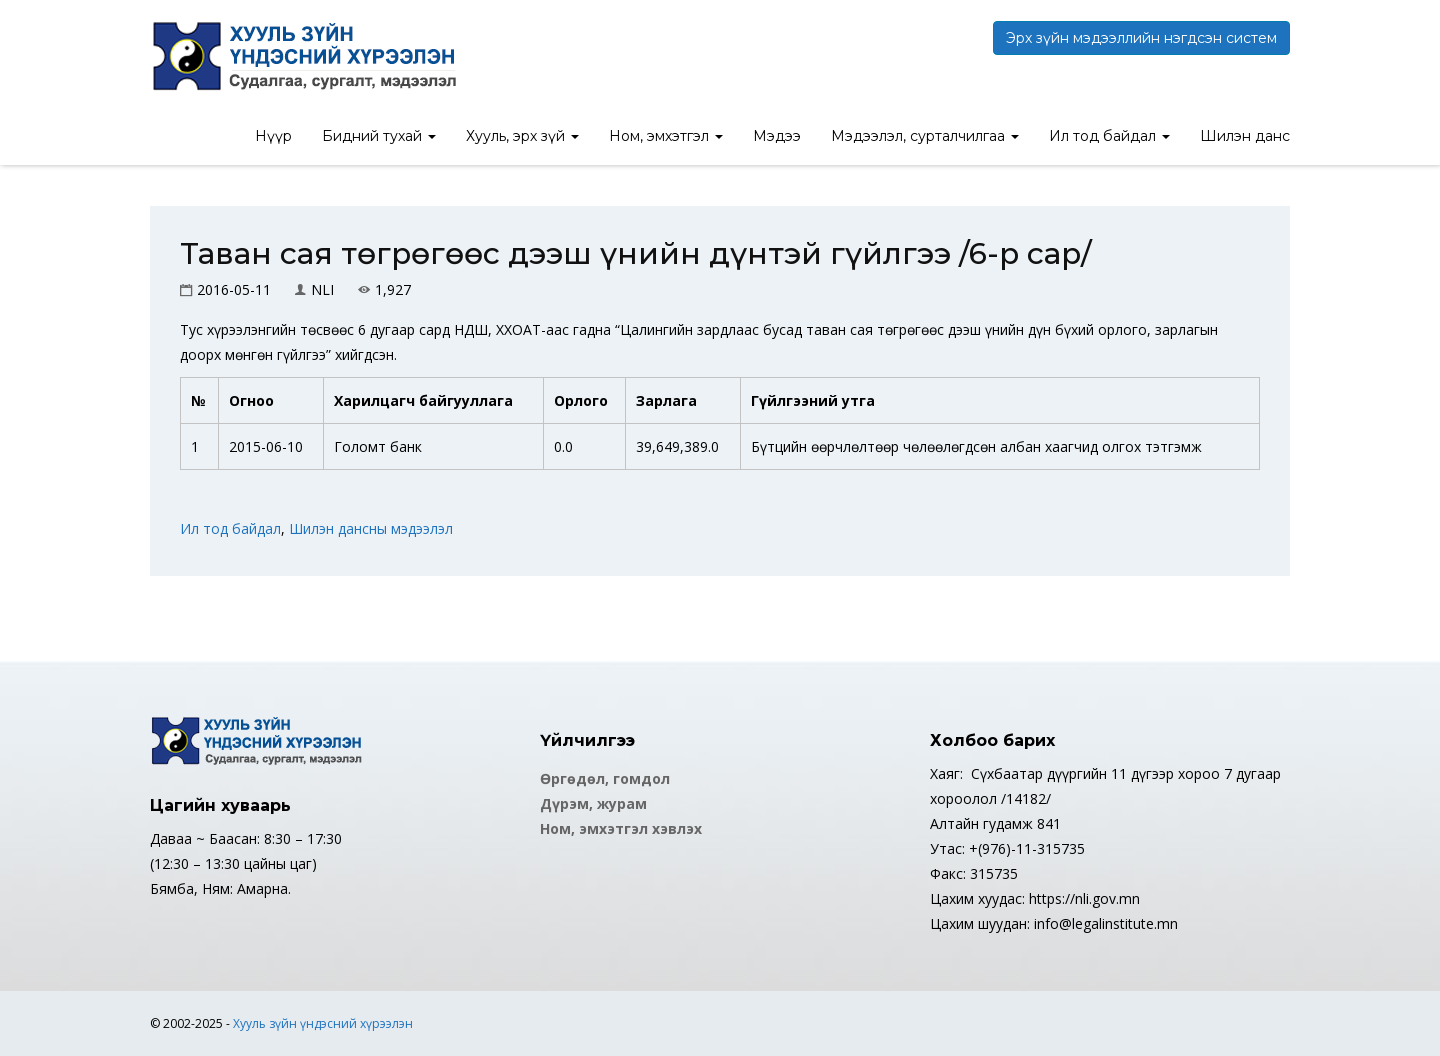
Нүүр (273, 136)
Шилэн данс (1245, 136)
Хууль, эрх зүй (522, 136)
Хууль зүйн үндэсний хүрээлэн (323, 1023)
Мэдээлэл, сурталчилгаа (925, 136)
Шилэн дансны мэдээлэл (371, 528)
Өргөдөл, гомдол (605, 778)
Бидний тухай (379, 136)
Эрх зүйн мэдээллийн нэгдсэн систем (1141, 38)
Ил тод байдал (1109, 136)
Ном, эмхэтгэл (666, 136)
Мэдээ (777, 136)
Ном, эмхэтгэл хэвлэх (621, 828)
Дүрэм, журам (593, 803)
